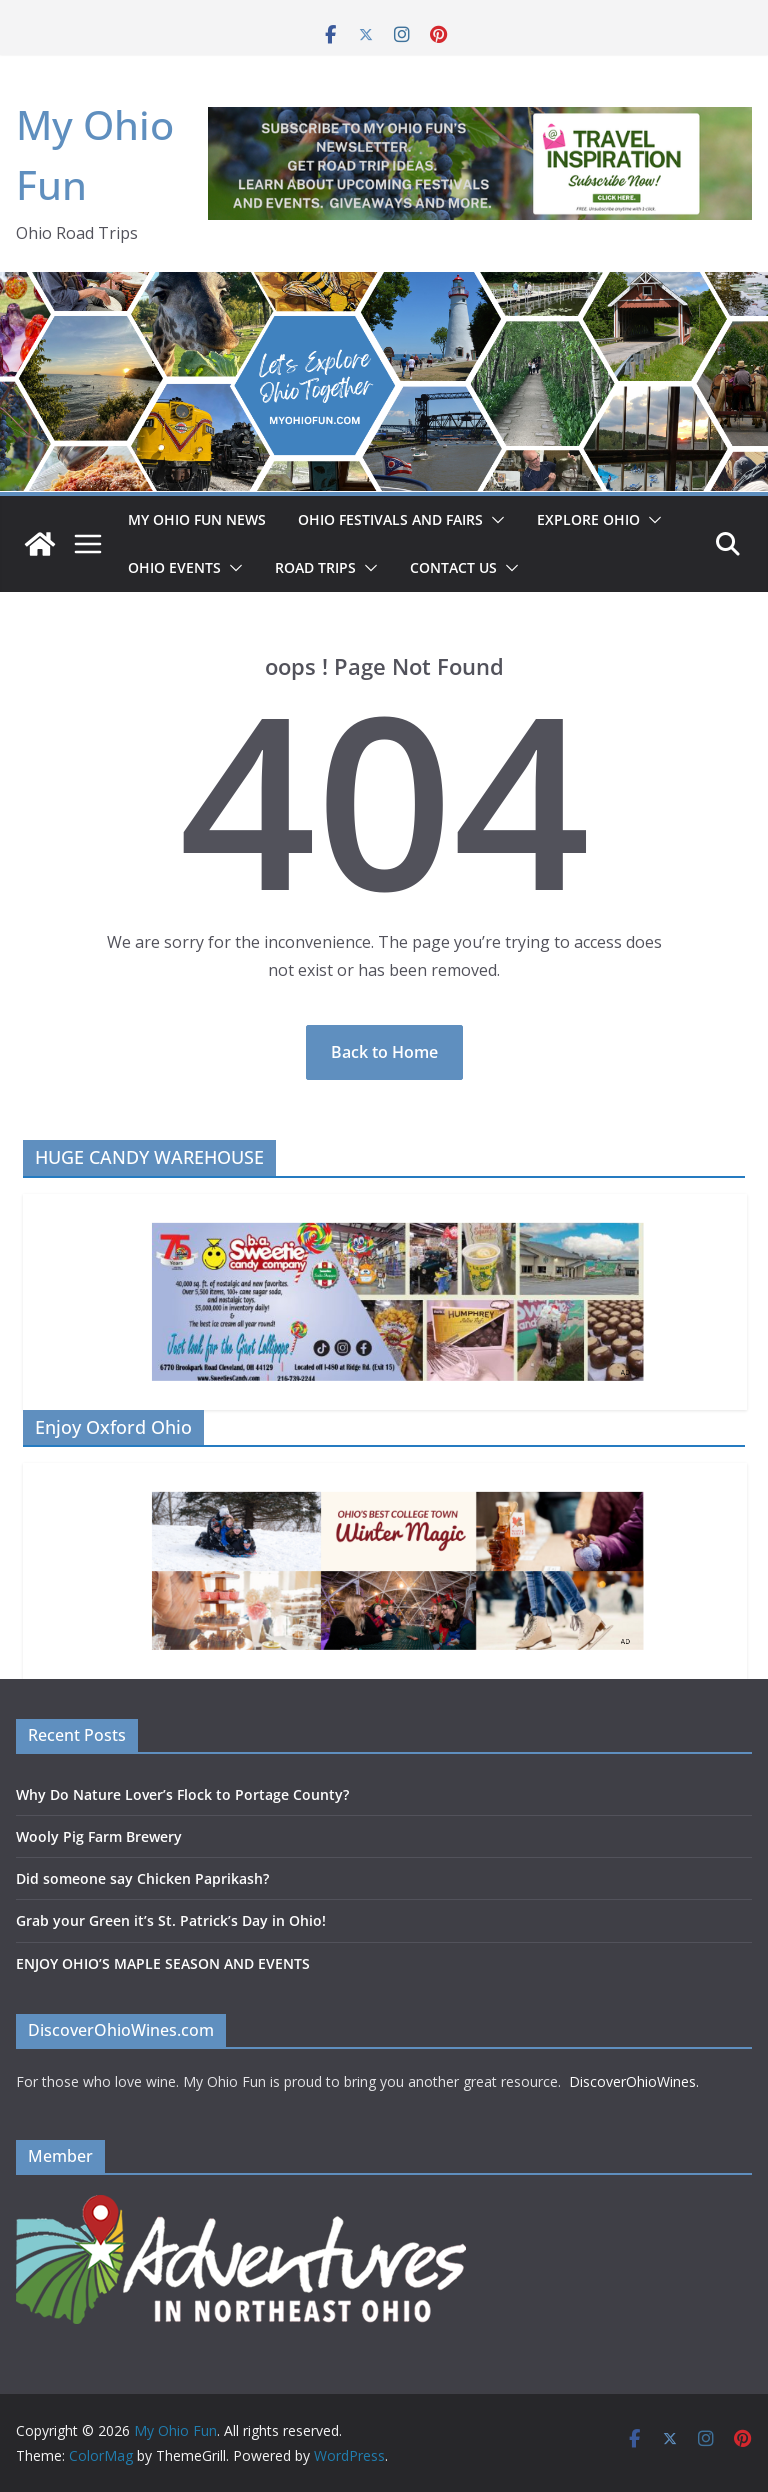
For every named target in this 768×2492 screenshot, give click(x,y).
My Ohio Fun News (197, 519)
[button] (494, 520)
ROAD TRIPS (315, 567)
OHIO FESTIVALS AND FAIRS (390, 519)
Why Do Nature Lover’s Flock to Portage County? (182, 1794)
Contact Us (453, 567)
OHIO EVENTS (174, 567)
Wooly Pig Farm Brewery (99, 1836)
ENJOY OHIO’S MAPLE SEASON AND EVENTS (163, 1963)
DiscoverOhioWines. (636, 2081)
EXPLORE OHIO (588, 519)
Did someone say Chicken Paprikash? (142, 1878)
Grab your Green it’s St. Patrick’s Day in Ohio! (171, 1920)
